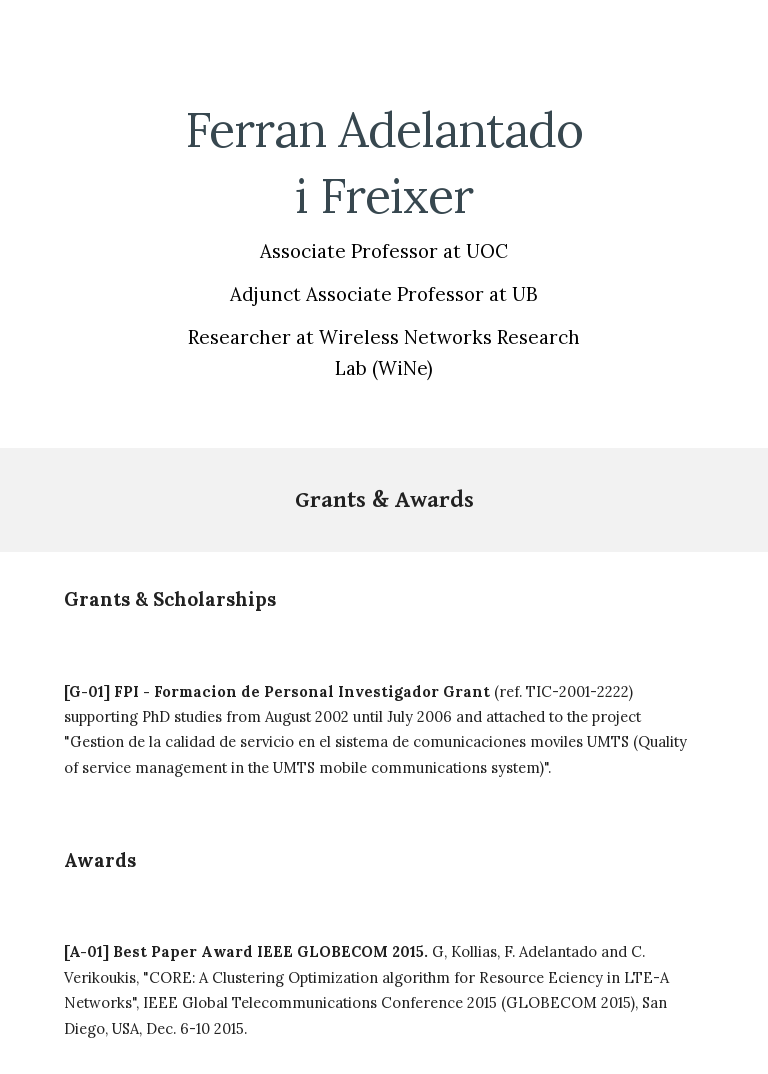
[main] (383, 238)
